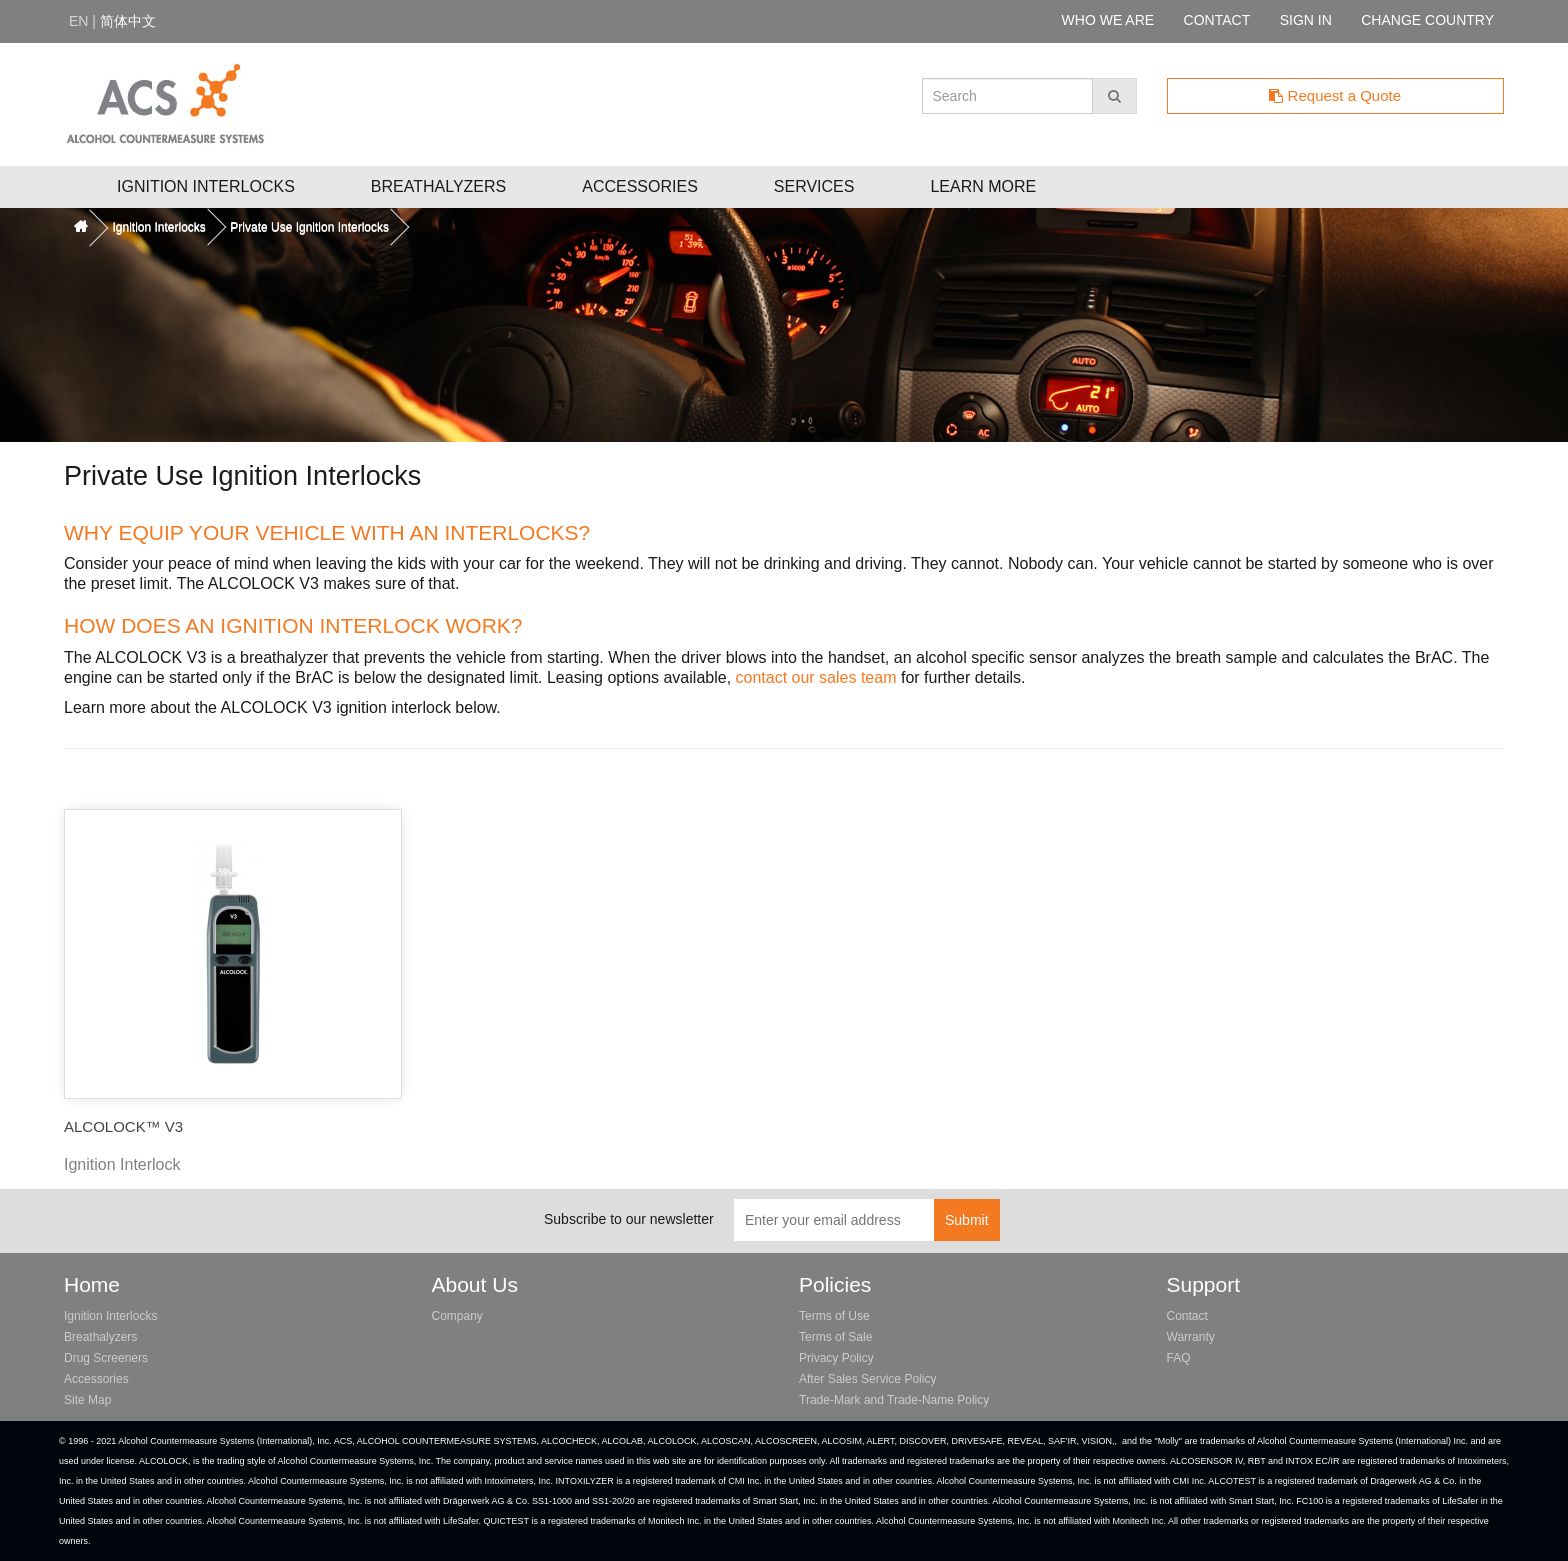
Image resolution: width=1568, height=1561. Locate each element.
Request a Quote (1335, 95)
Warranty (1191, 1337)
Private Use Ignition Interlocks (309, 227)
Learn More (983, 186)
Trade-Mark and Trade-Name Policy (894, 1400)
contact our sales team (816, 677)
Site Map (87, 1400)
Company (457, 1316)
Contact (1187, 1316)
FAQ (1179, 1358)
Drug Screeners (106, 1358)
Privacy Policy (836, 1358)
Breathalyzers (438, 186)
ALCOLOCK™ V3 (123, 1126)
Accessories (640, 186)
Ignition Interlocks (206, 186)
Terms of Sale (835, 1337)
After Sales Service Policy (867, 1379)
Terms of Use (834, 1316)
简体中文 (128, 21)
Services (814, 186)
